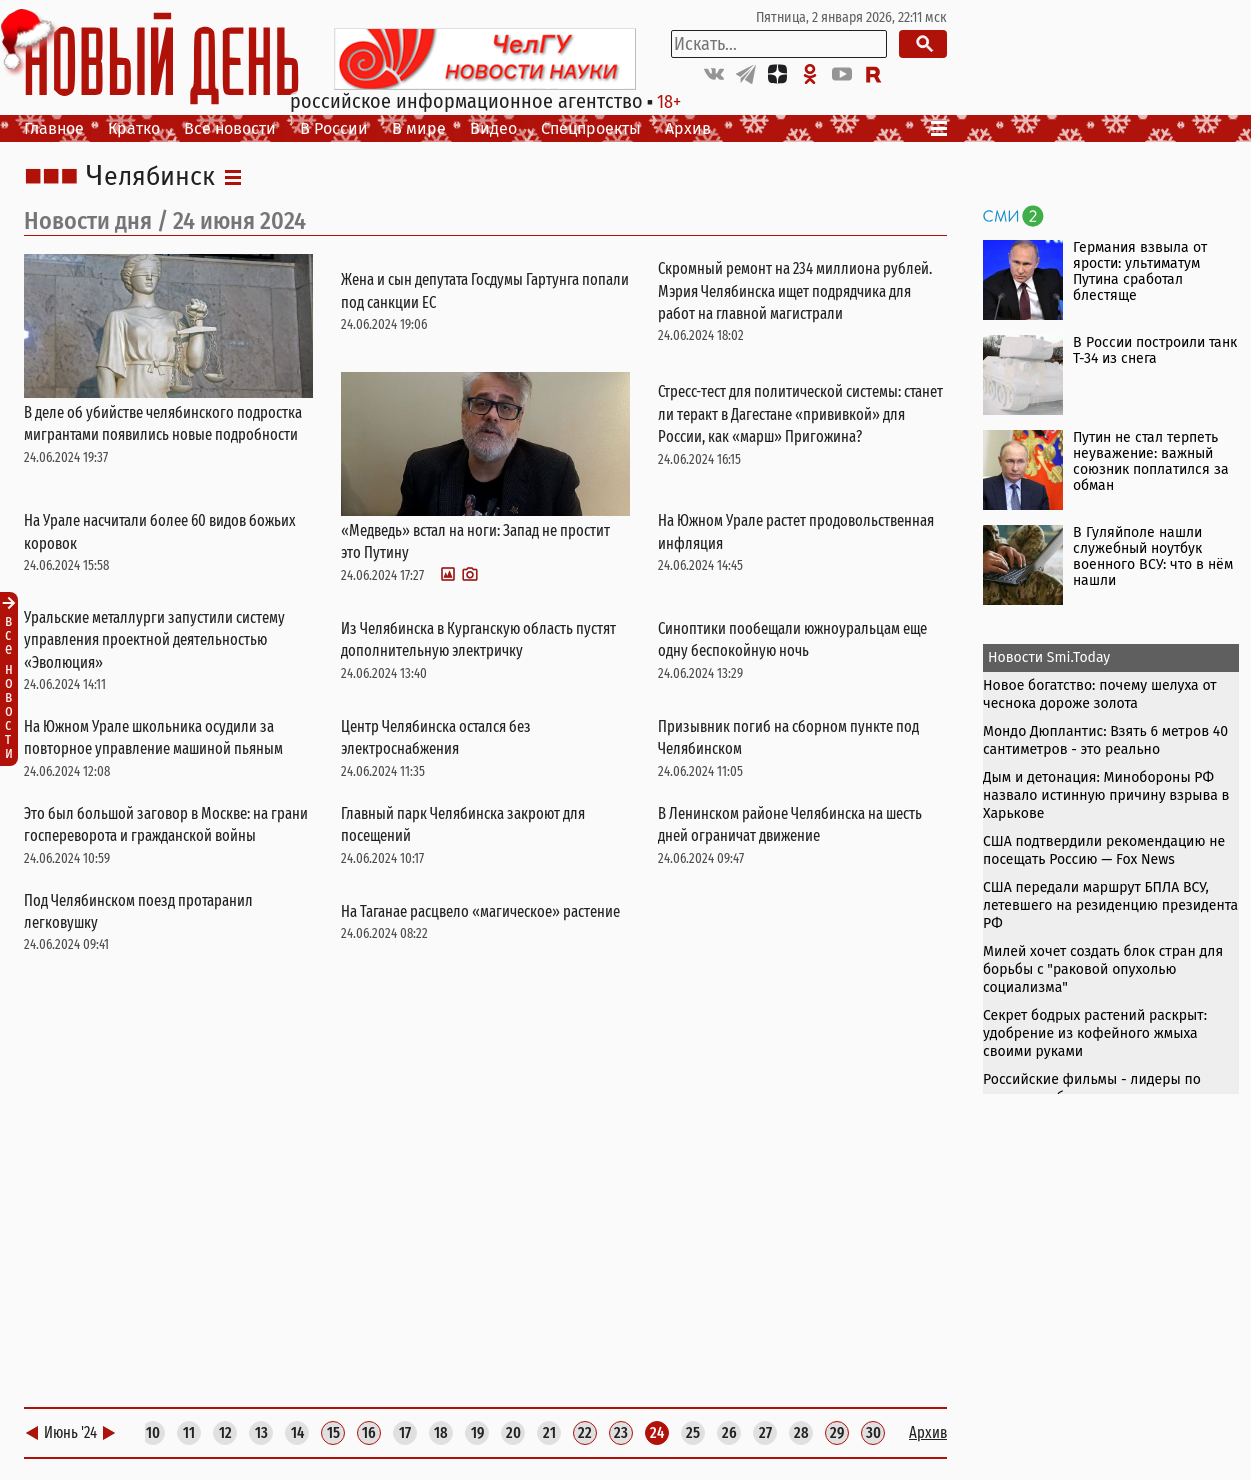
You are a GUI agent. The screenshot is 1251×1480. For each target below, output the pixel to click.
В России (334, 128)
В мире (419, 128)
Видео (493, 128)
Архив (688, 128)
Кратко (134, 128)
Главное (54, 128)
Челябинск (150, 177)
